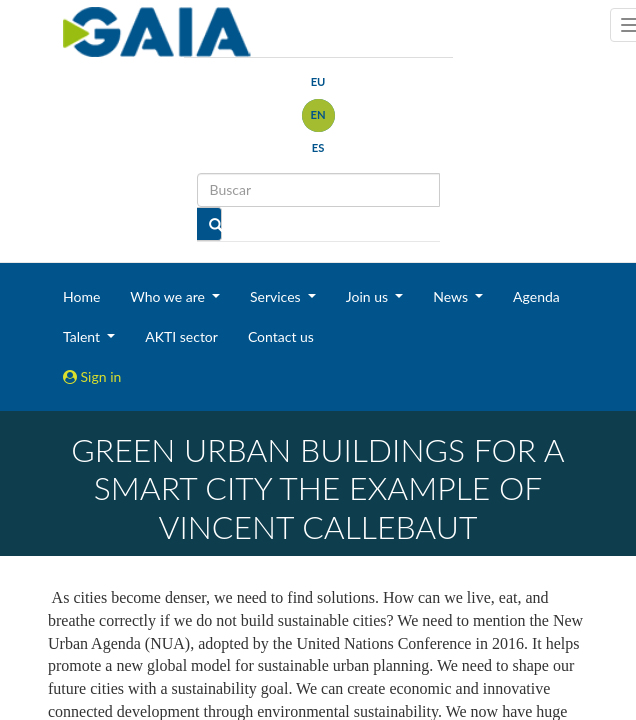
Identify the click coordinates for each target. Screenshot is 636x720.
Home (81, 296)
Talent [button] (83, 336)
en (317, 114)
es (318, 147)
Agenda (536, 296)
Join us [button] (369, 296)
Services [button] (277, 296)
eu (318, 81)
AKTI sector (181, 336)
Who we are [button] (169, 296)
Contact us (281, 336)
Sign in (92, 376)
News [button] (452, 296)
